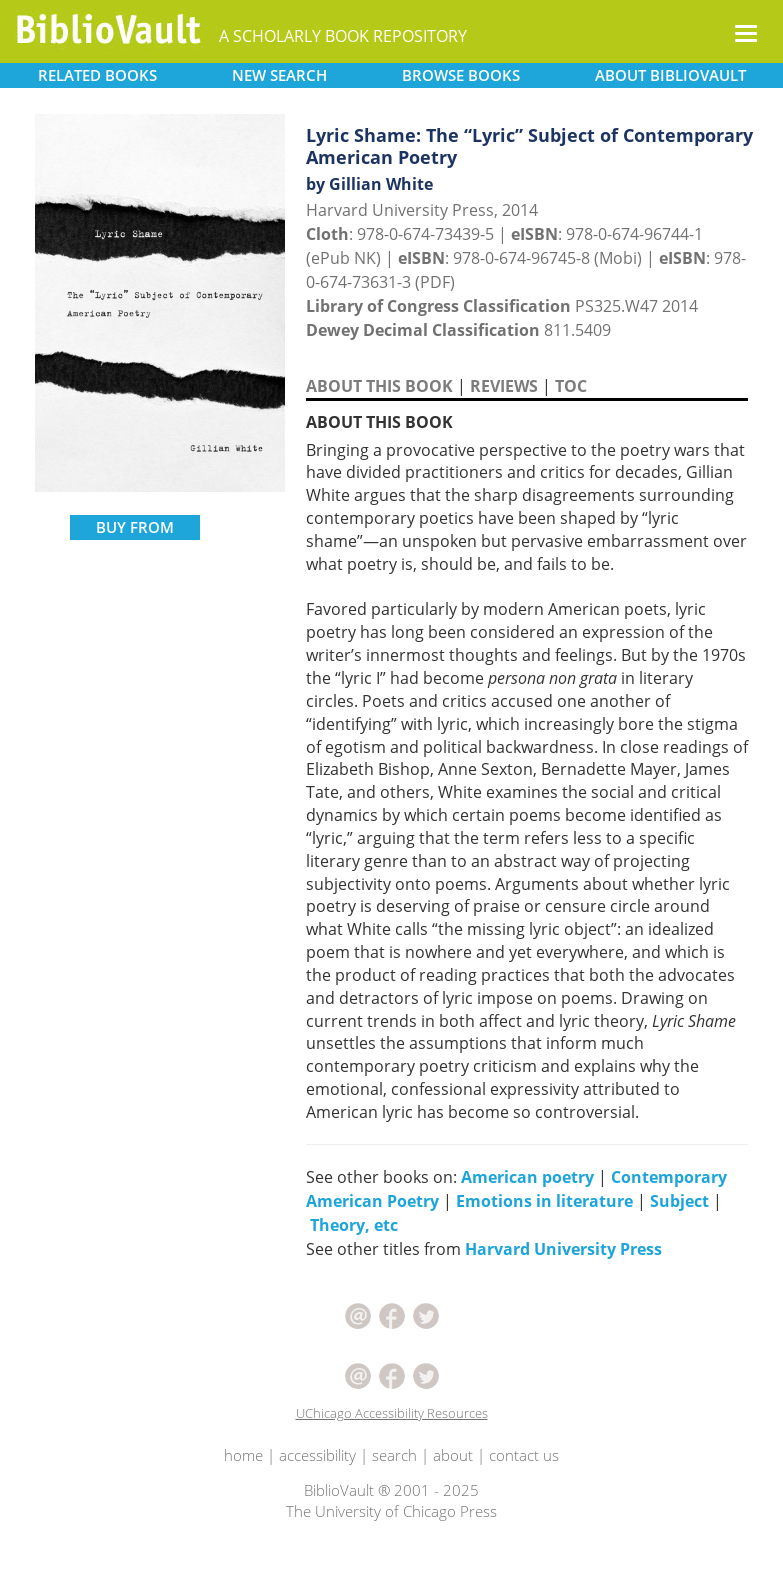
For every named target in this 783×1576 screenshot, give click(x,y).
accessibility (317, 1455)
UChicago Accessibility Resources (392, 1413)
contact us (524, 1455)
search (394, 1455)
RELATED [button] (97, 75)
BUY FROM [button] (135, 527)
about (453, 1455)
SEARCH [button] (279, 75)
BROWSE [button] (461, 75)
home (243, 1455)
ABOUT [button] (670, 75)
